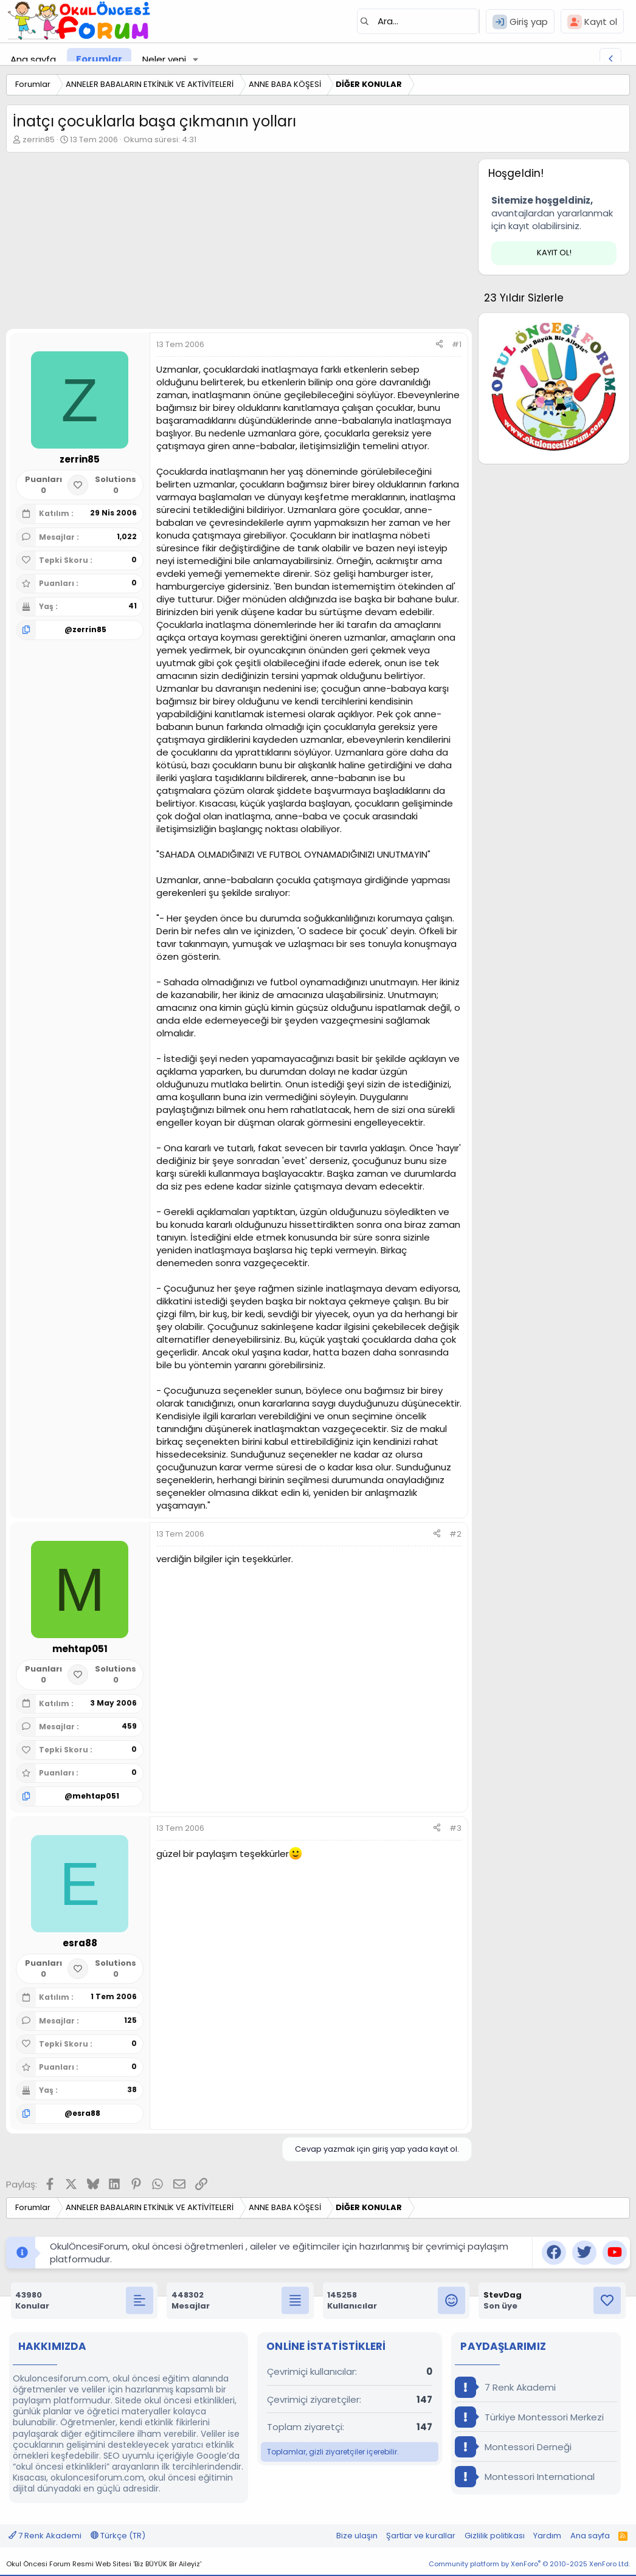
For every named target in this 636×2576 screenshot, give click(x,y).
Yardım (547, 2535)
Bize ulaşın (357, 2535)
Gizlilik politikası (495, 2535)
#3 (455, 1828)
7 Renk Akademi (505, 2387)
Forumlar (99, 59)
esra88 (86, 2113)
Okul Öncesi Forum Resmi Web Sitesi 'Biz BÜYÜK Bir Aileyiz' (103, 2564)
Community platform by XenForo (529, 2564)
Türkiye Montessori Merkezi (529, 2417)
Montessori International (525, 2476)
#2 (455, 1534)
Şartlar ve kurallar (420, 2535)
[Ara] (418, 21)
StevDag (502, 2295)
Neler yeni (164, 59)
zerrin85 (38, 139)
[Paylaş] (439, 344)
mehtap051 (95, 1796)
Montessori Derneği (513, 2446)
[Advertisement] (236, 244)
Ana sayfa (33, 59)
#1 (456, 344)
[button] (195, 59)
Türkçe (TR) (118, 2535)
